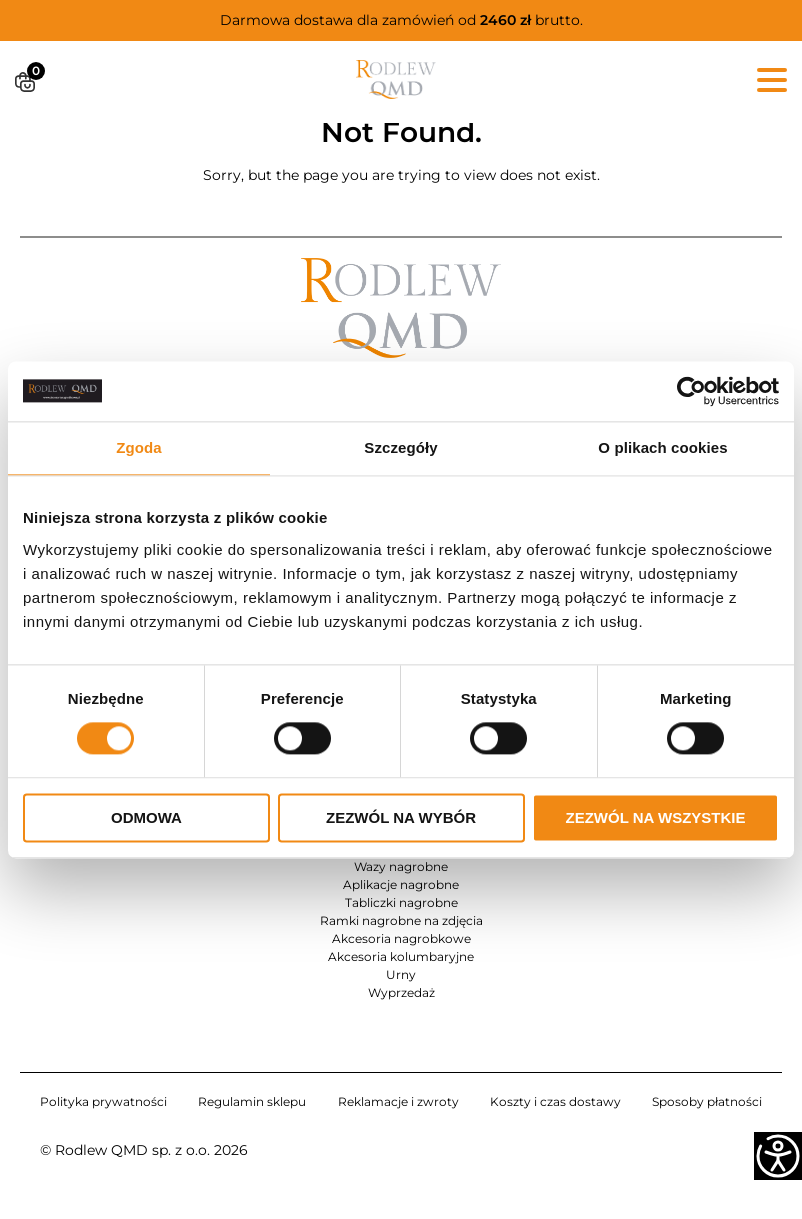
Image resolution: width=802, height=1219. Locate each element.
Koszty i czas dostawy (555, 1101)
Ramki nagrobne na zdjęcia (401, 920)
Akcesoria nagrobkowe (401, 938)
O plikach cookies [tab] (662, 447)
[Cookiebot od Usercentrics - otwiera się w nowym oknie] (691, 391)
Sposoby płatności (707, 1101)
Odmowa (146, 817)
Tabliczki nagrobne (401, 902)
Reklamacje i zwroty (398, 1101)
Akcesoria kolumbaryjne (401, 956)
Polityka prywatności (103, 1101)
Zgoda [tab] (139, 447)
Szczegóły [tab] (400, 447)
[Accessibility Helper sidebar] (778, 1156)
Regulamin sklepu (252, 1101)
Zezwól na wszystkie (656, 817)
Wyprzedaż (401, 992)
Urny (401, 974)
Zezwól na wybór (401, 817)
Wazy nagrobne (401, 866)
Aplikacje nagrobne (401, 884)
